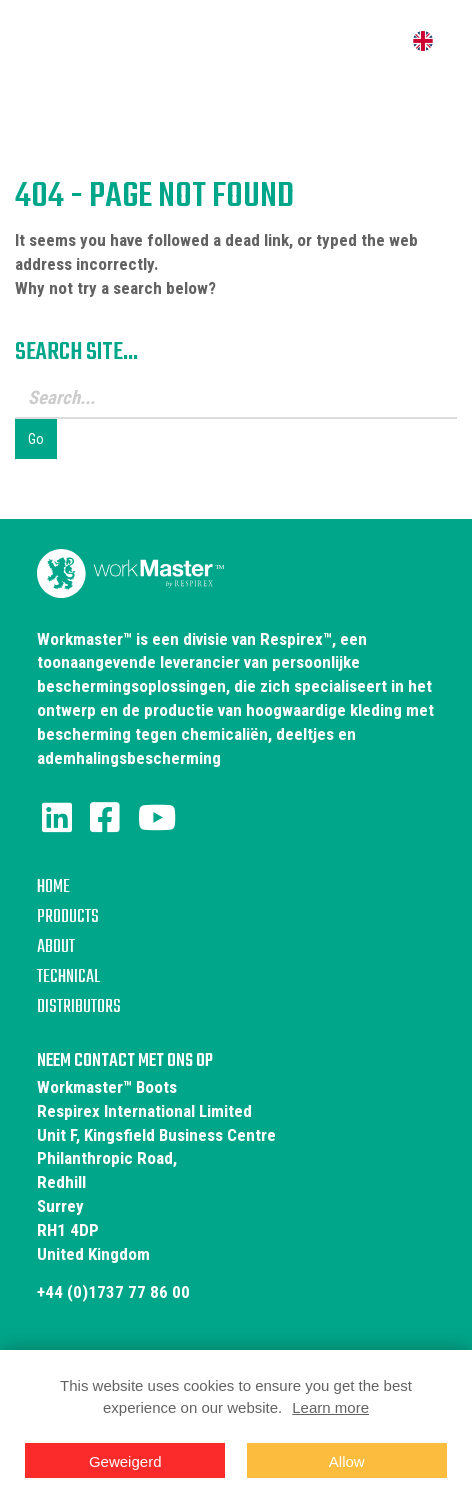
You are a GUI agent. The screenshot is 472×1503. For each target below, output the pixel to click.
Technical (68, 977)
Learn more (330, 1407)
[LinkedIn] (57, 818)
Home (53, 887)
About (56, 947)
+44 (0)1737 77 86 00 (113, 1292)
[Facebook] (105, 818)
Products (68, 917)
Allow (347, 1461)
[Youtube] (157, 818)
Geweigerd (125, 1461)
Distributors (79, 1007)
